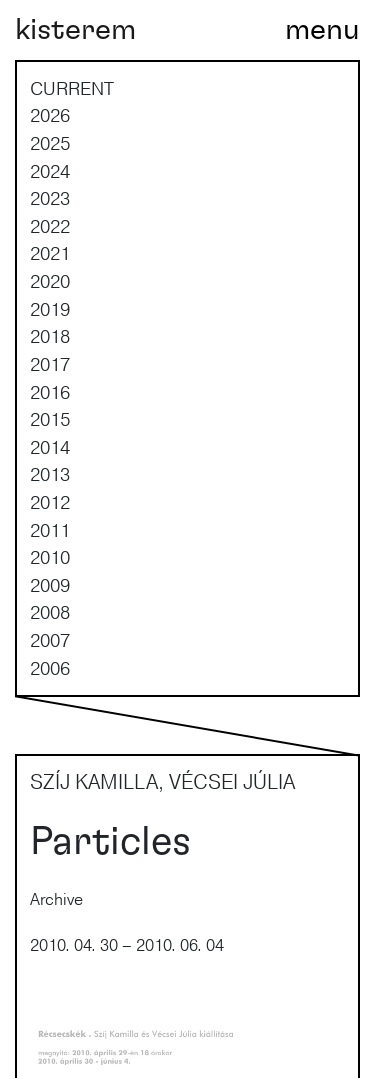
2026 (50, 115)
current (72, 88)
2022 (50, 226)
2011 (50, 530)
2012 (50, 502)
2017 (50, 364)
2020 (50, 281)
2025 (50, 143)
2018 (50, 336)
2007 (50, 640)
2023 (50, 198)
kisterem (75, 30)
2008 (50, 612)
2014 (50, 447)
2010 (50, 557)
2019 (50, 309)
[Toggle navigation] (322, 30)
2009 (50, 585)
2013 (50, 474)
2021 (50, 253)
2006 (50, 668)
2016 (50, 392)
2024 (50, 171)
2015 (50, 419)
